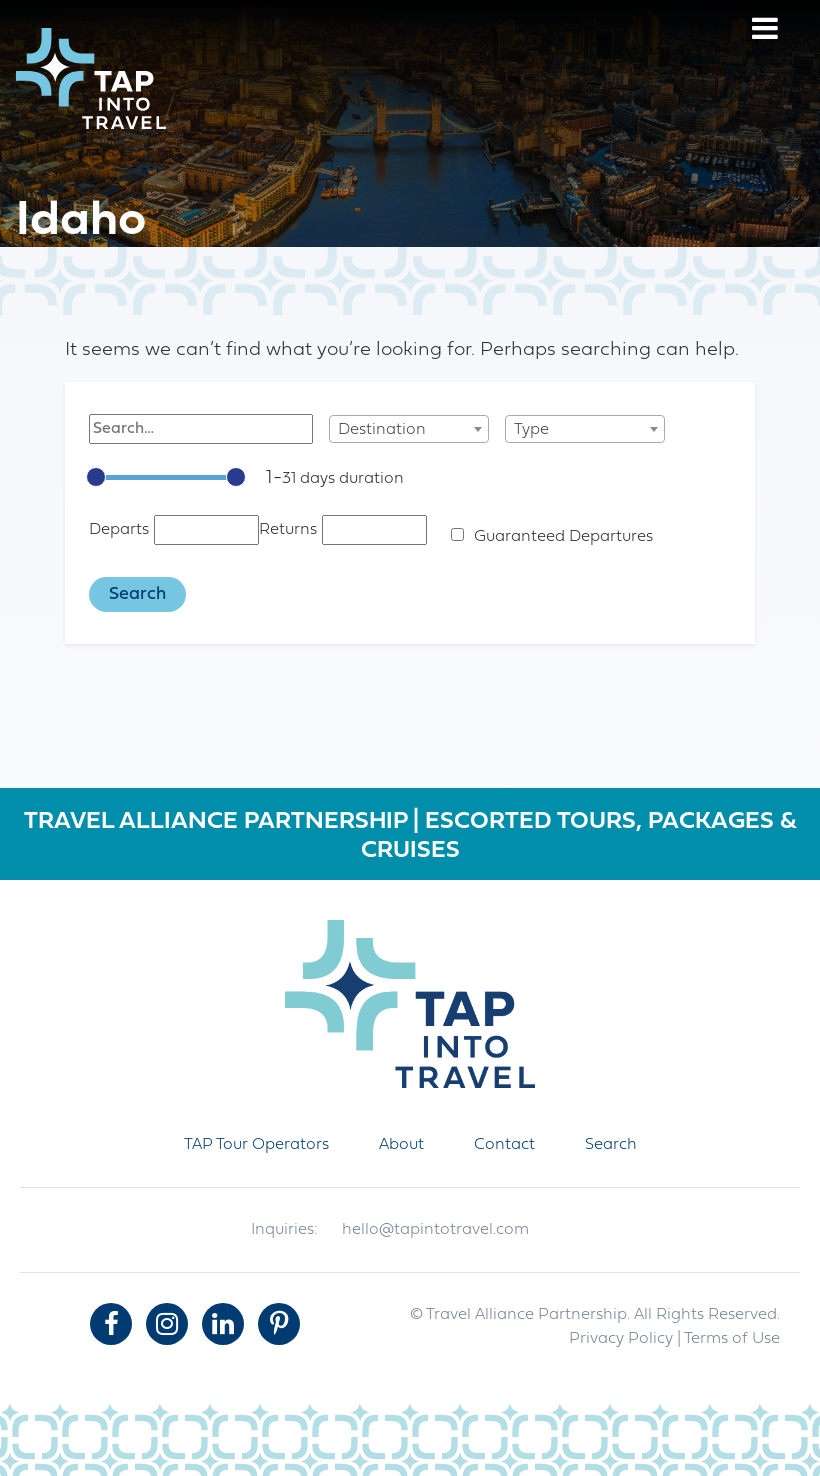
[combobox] (409, 429)
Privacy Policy (621, 1339)
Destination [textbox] (382, 430)
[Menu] (765, 31)
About (401, 1145)
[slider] (96, 477)
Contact (504, 1145)
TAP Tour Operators (256, 1145)
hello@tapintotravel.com (435, 1230)
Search (611, 1145)
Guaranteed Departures (563, 537)
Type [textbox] (531, 430)
